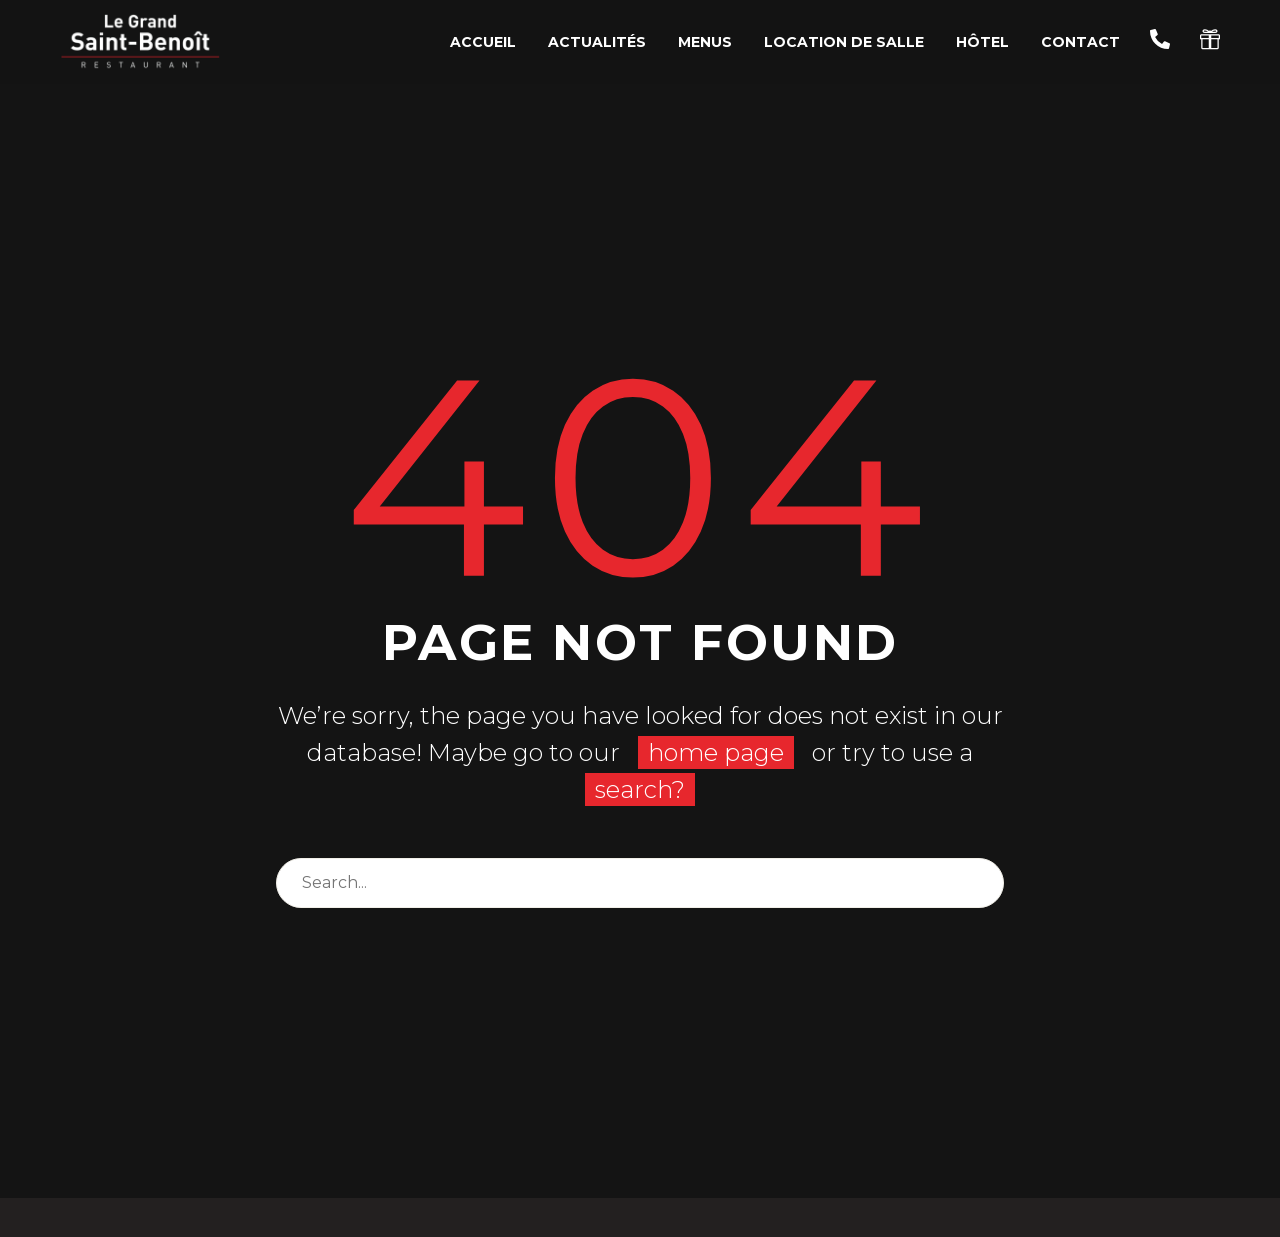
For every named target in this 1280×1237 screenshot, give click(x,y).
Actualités (597, 42)
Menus (705, 42)
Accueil (483, 42)
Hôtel (982, 42)
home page (716, 752)
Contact (1080, 42)
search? (640, 789)
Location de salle (844, 42)
